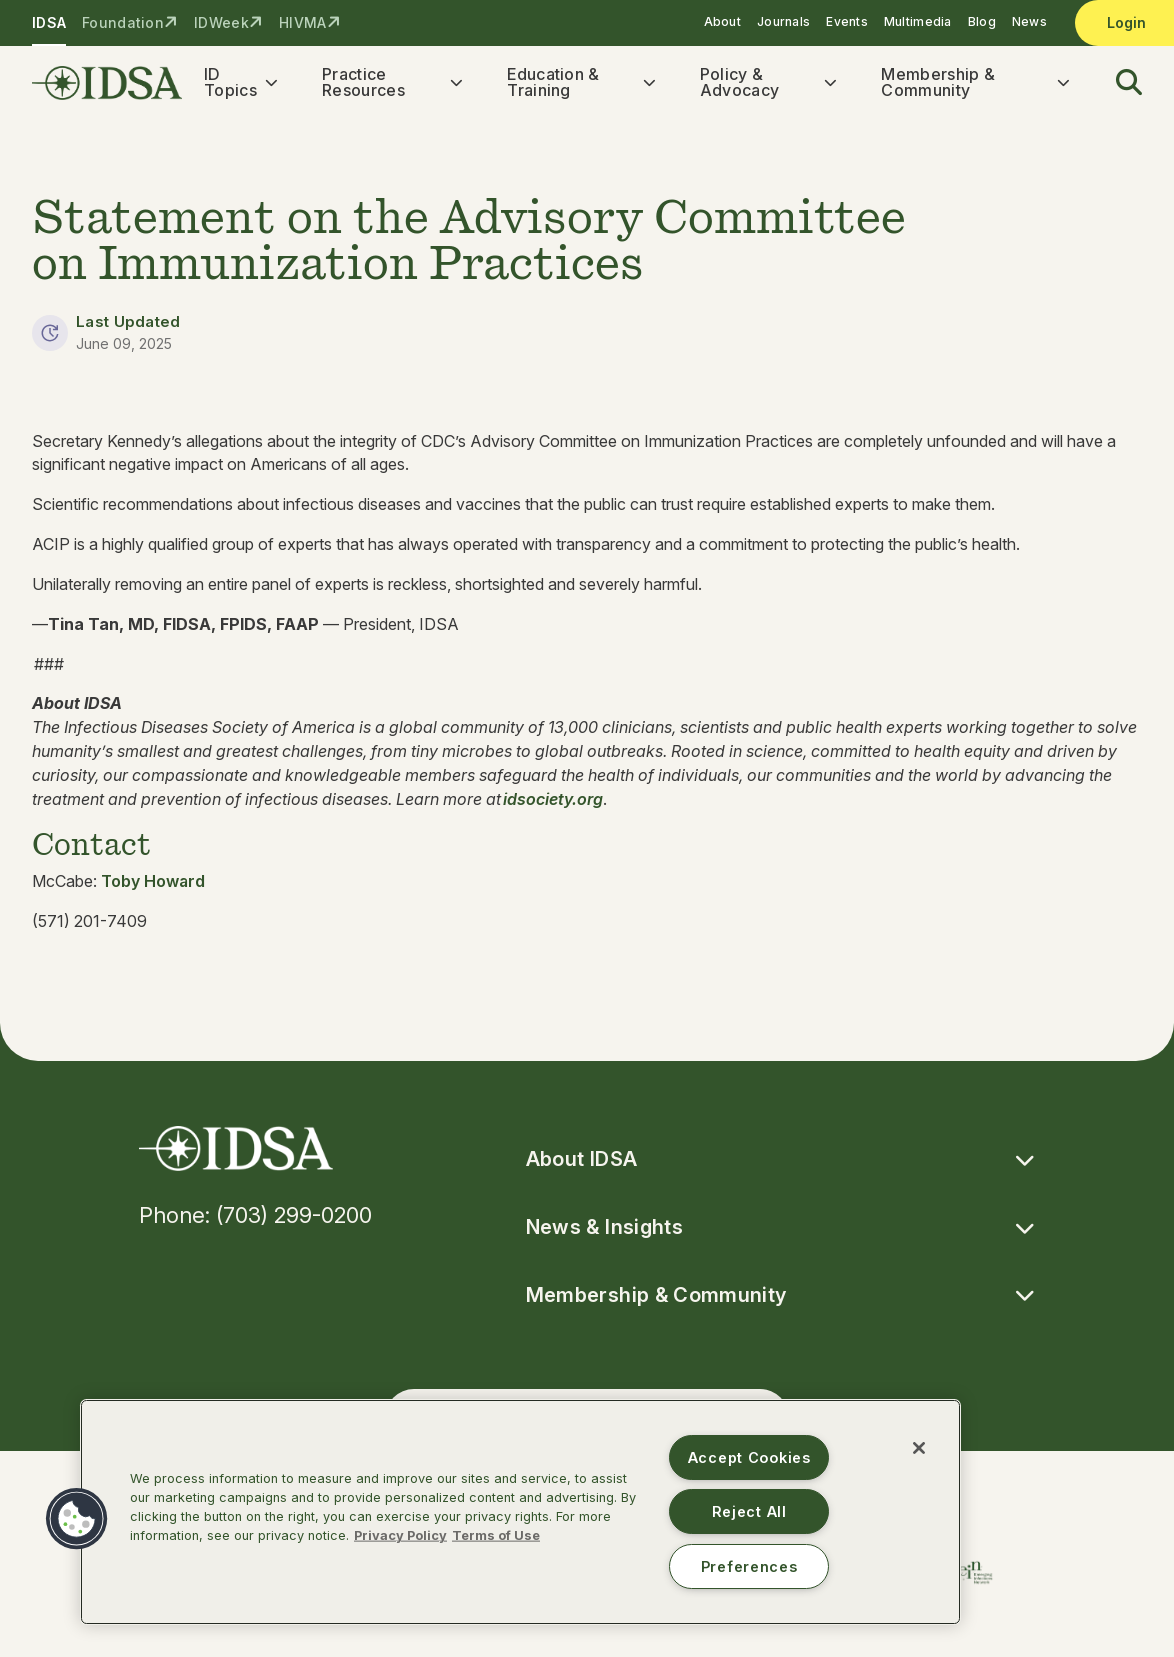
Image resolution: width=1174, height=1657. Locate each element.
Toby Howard (153, 881)
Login (1126, 22)
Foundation (123, 22)
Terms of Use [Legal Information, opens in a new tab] (496, 1535)
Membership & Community (938, 82)
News (1029, 21)
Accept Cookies (749, 1457)
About (722, 21)
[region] (520, 1512)
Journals (783, 21)
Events (847, 21)
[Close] (919, 1448)
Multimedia (918, 21)
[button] (1117, 83)
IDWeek (221, 22)
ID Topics (230, 82)
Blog (982, 21)
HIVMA (302, 22)
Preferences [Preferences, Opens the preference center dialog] (749, 1566)
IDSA (49, 22)
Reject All (749, 1511)
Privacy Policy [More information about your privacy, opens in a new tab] (400, 1535)
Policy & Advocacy (740, 82)
